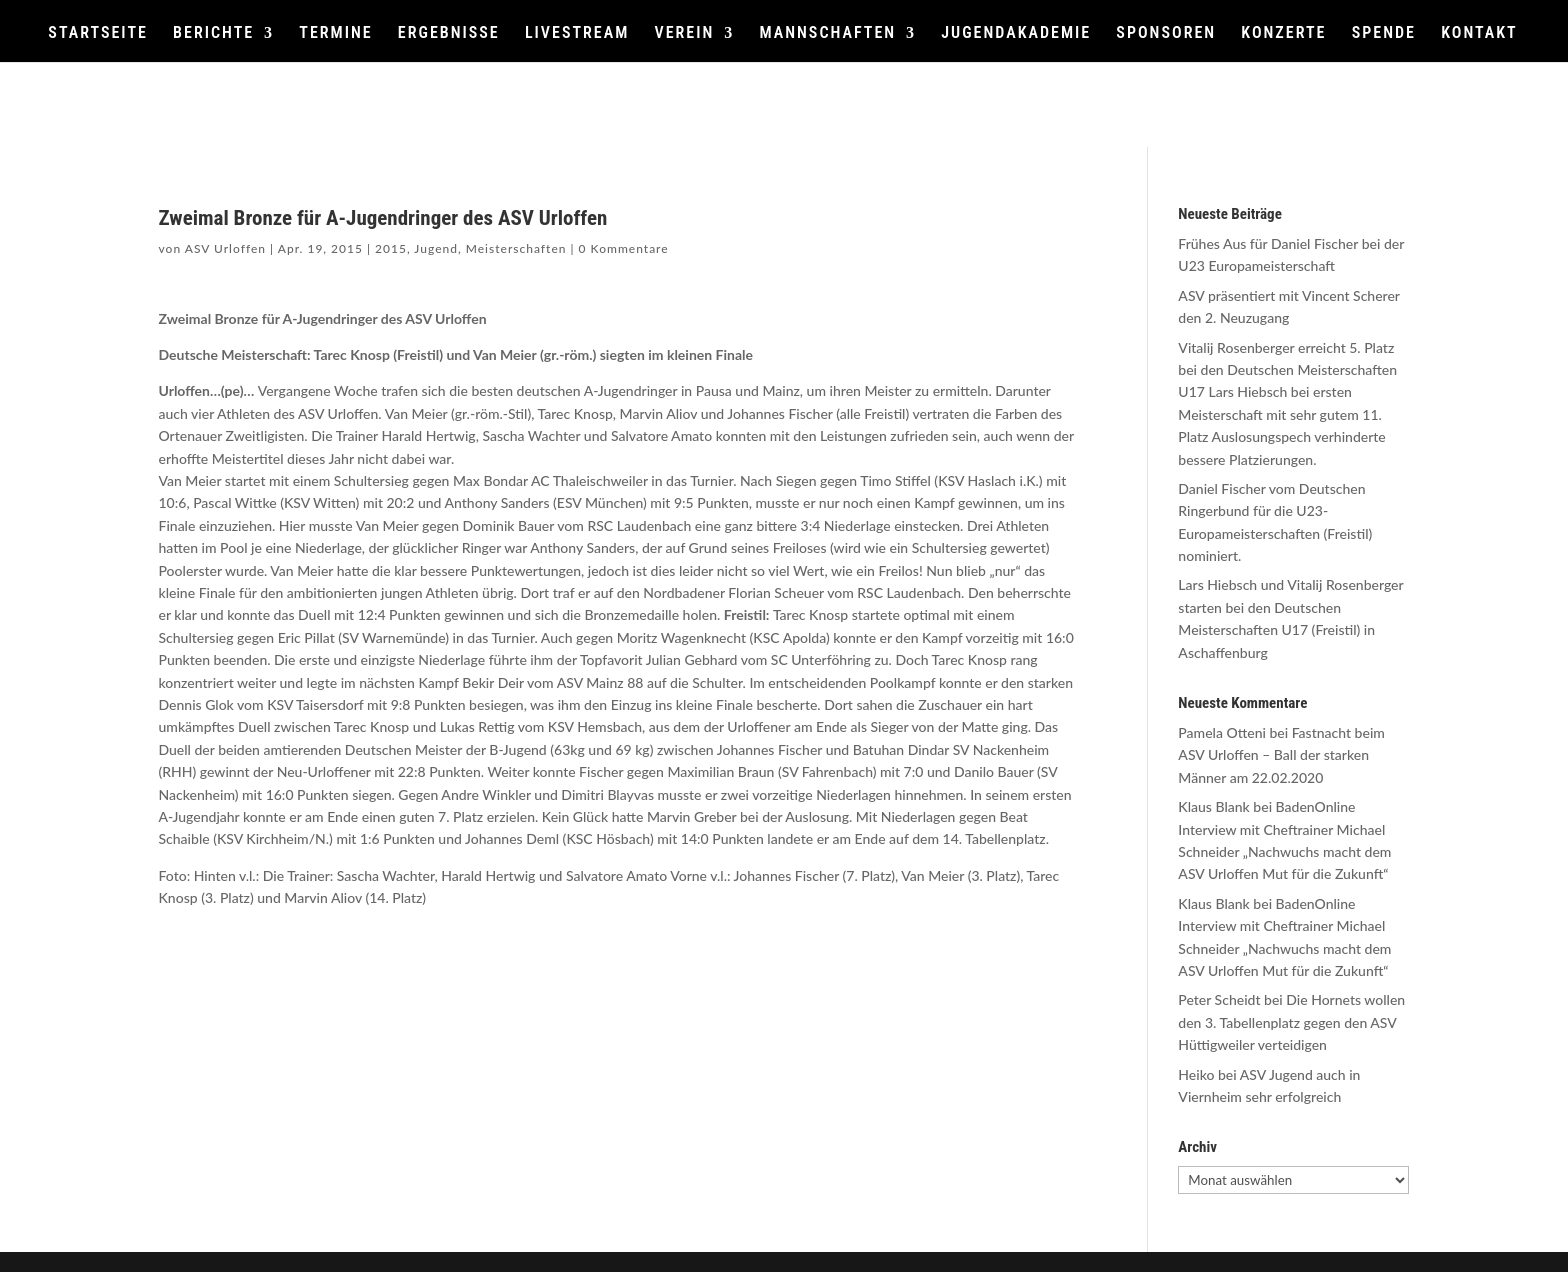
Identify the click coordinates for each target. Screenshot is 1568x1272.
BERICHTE (213, 34)
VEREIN (684, 34)
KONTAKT (1479, 34)
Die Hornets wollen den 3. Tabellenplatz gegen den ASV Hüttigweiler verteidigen (1291, 1022)
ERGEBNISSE (449, 34)
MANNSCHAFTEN (827, 34)
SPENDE (1384, 34)
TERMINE (335, 34)
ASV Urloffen (225, 248)
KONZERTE (1283, 34)
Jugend (436, 248)
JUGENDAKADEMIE (1016, 34)
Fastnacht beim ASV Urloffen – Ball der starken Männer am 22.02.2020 (1281, 755)
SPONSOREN (1166, 34)
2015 (391, 248)
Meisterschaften (516, 248)
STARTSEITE (98, 34)
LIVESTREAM (577, 34)
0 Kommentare (624, 248)
